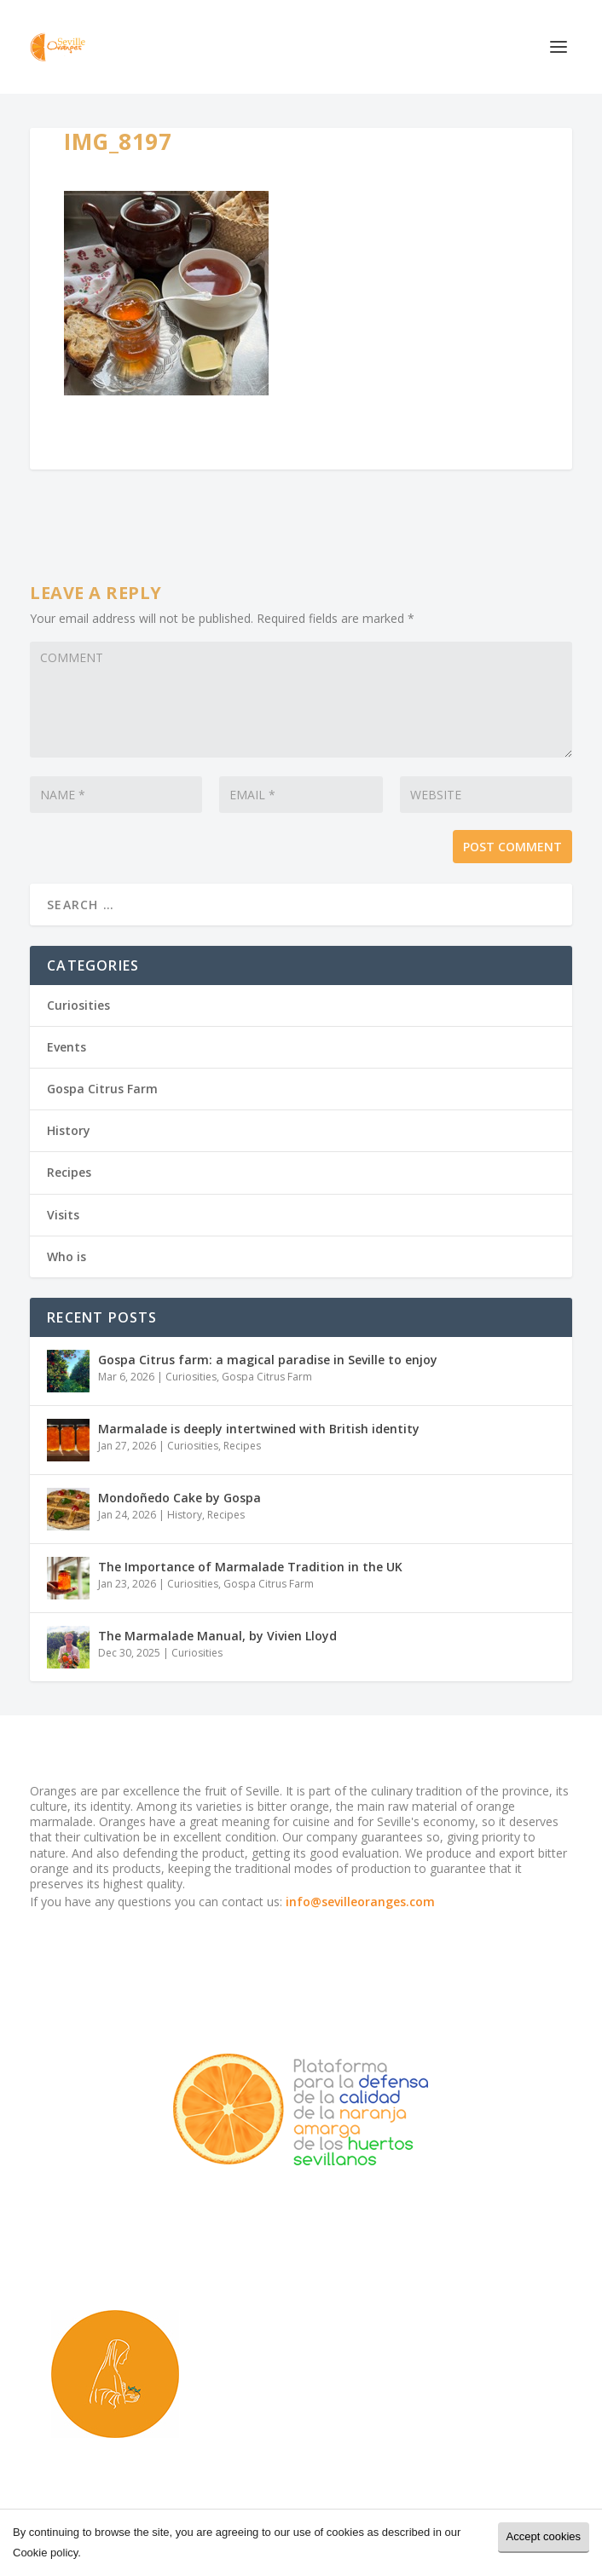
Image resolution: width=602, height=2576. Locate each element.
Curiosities (78, 1005)
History (68, 1130)
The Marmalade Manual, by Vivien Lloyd (217, 1636)
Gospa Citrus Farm (102, 1089)
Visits (63, 1215)
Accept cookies (543, 2536)
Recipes (69, 1172)
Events (66, 1047)
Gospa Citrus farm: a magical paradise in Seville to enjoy (267, 1359)
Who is (66, 1256)
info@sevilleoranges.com (360, 1901)
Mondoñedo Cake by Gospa (179, 1498)
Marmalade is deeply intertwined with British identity (259, 1429)
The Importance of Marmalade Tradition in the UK (250, 1567)
